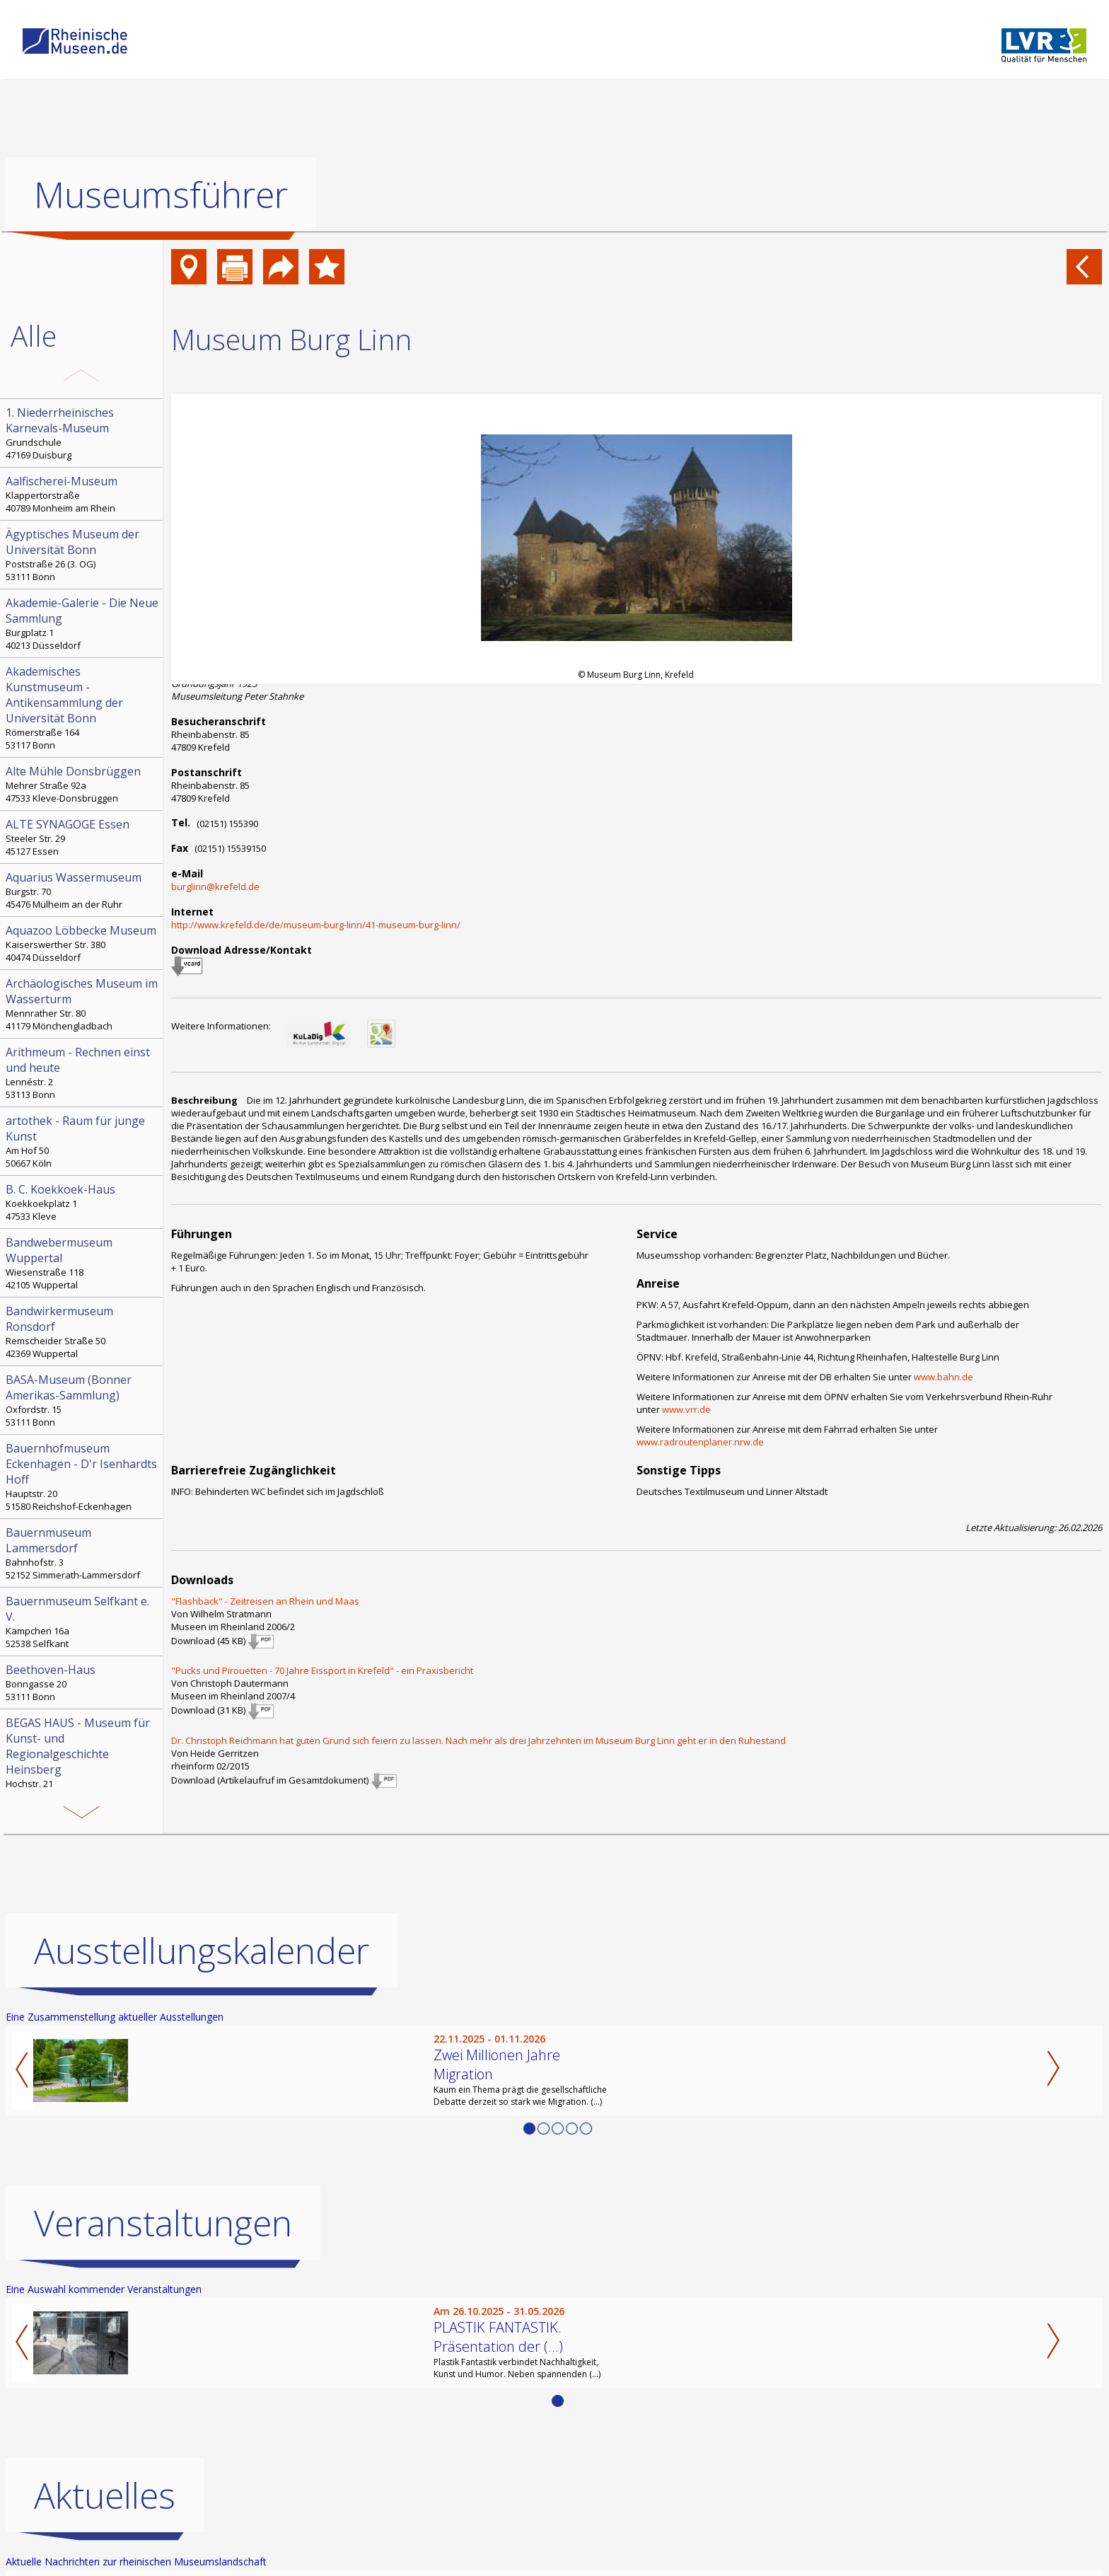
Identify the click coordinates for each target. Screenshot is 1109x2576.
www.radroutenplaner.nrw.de (700, 1442)
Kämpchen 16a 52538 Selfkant (83, 1621)
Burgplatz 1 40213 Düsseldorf (83, 623)
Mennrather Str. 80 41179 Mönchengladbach (83, 1004)
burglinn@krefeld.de (215, 886)
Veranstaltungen (163, 2223)
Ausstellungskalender (201, 1951)
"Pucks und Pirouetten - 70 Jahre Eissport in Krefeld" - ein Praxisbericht (322, 1670)
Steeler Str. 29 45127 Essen (83, 836)
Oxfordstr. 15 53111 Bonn (83, 1400)
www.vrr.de (686, 1409)
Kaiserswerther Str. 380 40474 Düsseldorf (83, 943)
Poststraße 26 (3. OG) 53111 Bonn (83, 554)
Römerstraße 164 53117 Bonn (83, 707)
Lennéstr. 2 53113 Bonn (83, 1072)
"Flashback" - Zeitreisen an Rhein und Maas (265, 1601)
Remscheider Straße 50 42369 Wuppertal (83, 1331)
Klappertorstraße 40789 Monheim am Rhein (83, 493)
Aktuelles (104, 2495)
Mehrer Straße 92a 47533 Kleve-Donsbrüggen (83, 783)
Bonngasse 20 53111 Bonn (83, 1682)
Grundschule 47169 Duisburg (83, 433)
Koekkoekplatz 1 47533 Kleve (83, 1202)
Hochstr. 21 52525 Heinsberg (83, 1759)
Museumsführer (161, 195)
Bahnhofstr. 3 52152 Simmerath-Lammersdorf (83, 1553)
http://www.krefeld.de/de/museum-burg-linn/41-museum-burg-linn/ (315, 924)
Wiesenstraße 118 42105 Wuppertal (83, 1263)
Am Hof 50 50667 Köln (83, 1141)
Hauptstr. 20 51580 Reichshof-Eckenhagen (83, 1476)
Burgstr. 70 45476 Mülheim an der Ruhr (83, 890)
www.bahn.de (943, 1376)
